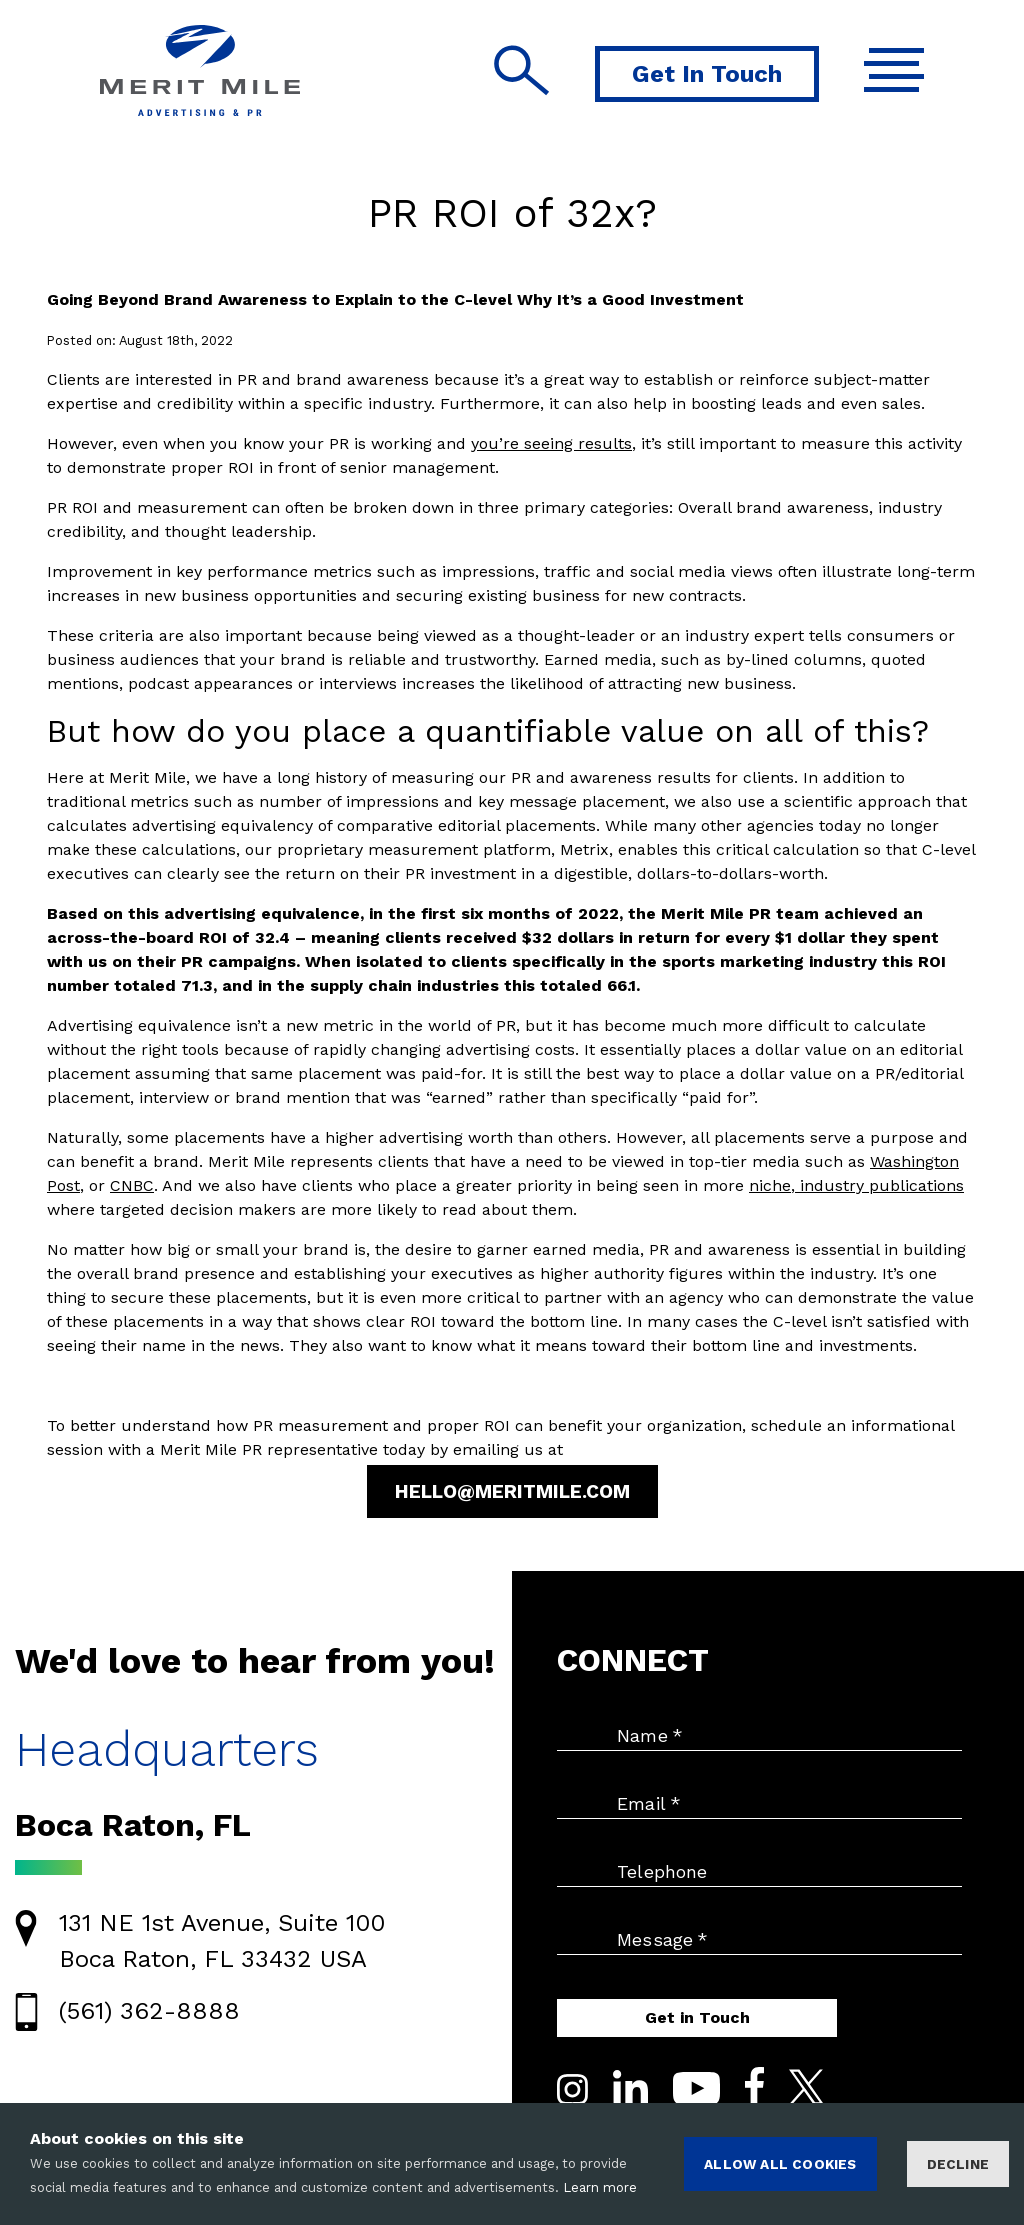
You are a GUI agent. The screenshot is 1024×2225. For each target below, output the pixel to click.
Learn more (600, 2187)
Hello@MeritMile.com (512, 1491)
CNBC (132, 1185)
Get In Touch (707, 74)
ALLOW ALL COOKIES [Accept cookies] (780, 2164)
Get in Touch (697, 2017)
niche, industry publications (856, 1185)
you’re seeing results (551, 443)
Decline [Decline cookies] (958, 2164)
